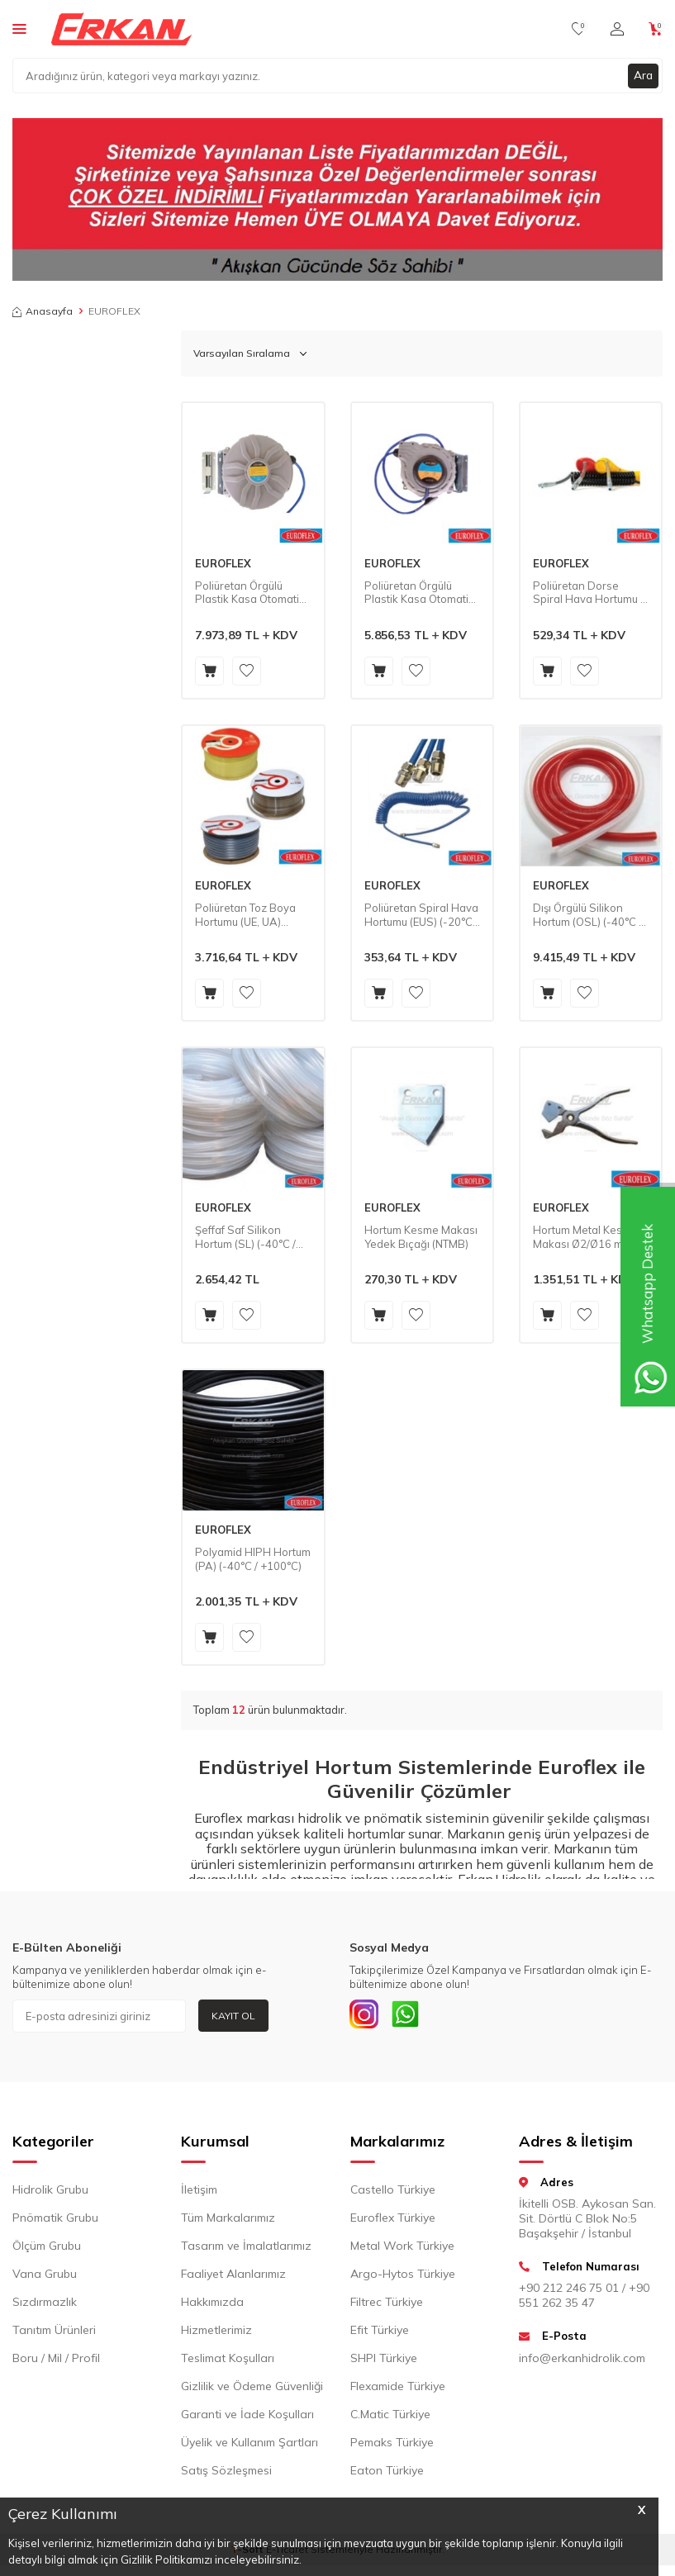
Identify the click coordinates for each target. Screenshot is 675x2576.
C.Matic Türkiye (390, 2417)
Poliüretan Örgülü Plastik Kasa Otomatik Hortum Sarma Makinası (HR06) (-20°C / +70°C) (250, 593)
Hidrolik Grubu (50, 2192)
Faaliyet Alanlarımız (233, 2277)
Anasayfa (42, 311)
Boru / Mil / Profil (56, 2361)
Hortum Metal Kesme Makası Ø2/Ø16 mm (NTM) (585, 1237)
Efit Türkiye (379, 2333)
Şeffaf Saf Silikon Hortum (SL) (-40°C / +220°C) (245, 1237)
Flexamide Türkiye (397, 2389)
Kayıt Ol (233, 2015)
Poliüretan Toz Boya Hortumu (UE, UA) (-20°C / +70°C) (245, 915)
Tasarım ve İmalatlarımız (246, 2249)
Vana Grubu (44, 2277)
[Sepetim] (656, 29)
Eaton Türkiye (387, 2473)
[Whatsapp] (411, 2016)
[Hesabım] (617, 29)
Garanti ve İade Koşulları (247, 2417)
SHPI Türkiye (383, 2361)
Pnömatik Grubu (55, 2220)
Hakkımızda (212, 2305)
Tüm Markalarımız (228, 2220)
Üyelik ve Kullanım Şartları (249, 2445)
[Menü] (19, 28)
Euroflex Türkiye (392, 2220)
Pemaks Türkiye (392, 2445)
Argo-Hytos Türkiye (402, 2277)
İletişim (199, 2192)
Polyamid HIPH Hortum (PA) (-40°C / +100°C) (253, 1559)
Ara (643, 75)
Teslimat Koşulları (227, 2361)
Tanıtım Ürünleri (54, 2333)
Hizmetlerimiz (216, 2333)
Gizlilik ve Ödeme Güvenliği (252, 2389)
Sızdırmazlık (44, 2305)
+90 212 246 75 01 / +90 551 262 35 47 (584, 2299)
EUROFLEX (223, 563)
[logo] (121, 28)
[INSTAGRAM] (366, 2016)
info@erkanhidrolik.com (582, 2361)
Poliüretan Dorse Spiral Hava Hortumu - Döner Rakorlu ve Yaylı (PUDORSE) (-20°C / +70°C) (590, 593)
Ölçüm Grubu (46, 2249)
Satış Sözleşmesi (226, 2473)
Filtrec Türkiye (386, 2305)
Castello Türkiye (392, 2192)
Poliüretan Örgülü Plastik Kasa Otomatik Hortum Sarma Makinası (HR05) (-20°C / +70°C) (419, 593)
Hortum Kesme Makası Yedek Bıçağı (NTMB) (421, 1236)
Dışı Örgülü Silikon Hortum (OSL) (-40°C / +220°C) (587, 915)
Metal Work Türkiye (402, 2249)
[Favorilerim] (579, 29)
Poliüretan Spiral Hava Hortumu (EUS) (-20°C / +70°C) (421, 915)
